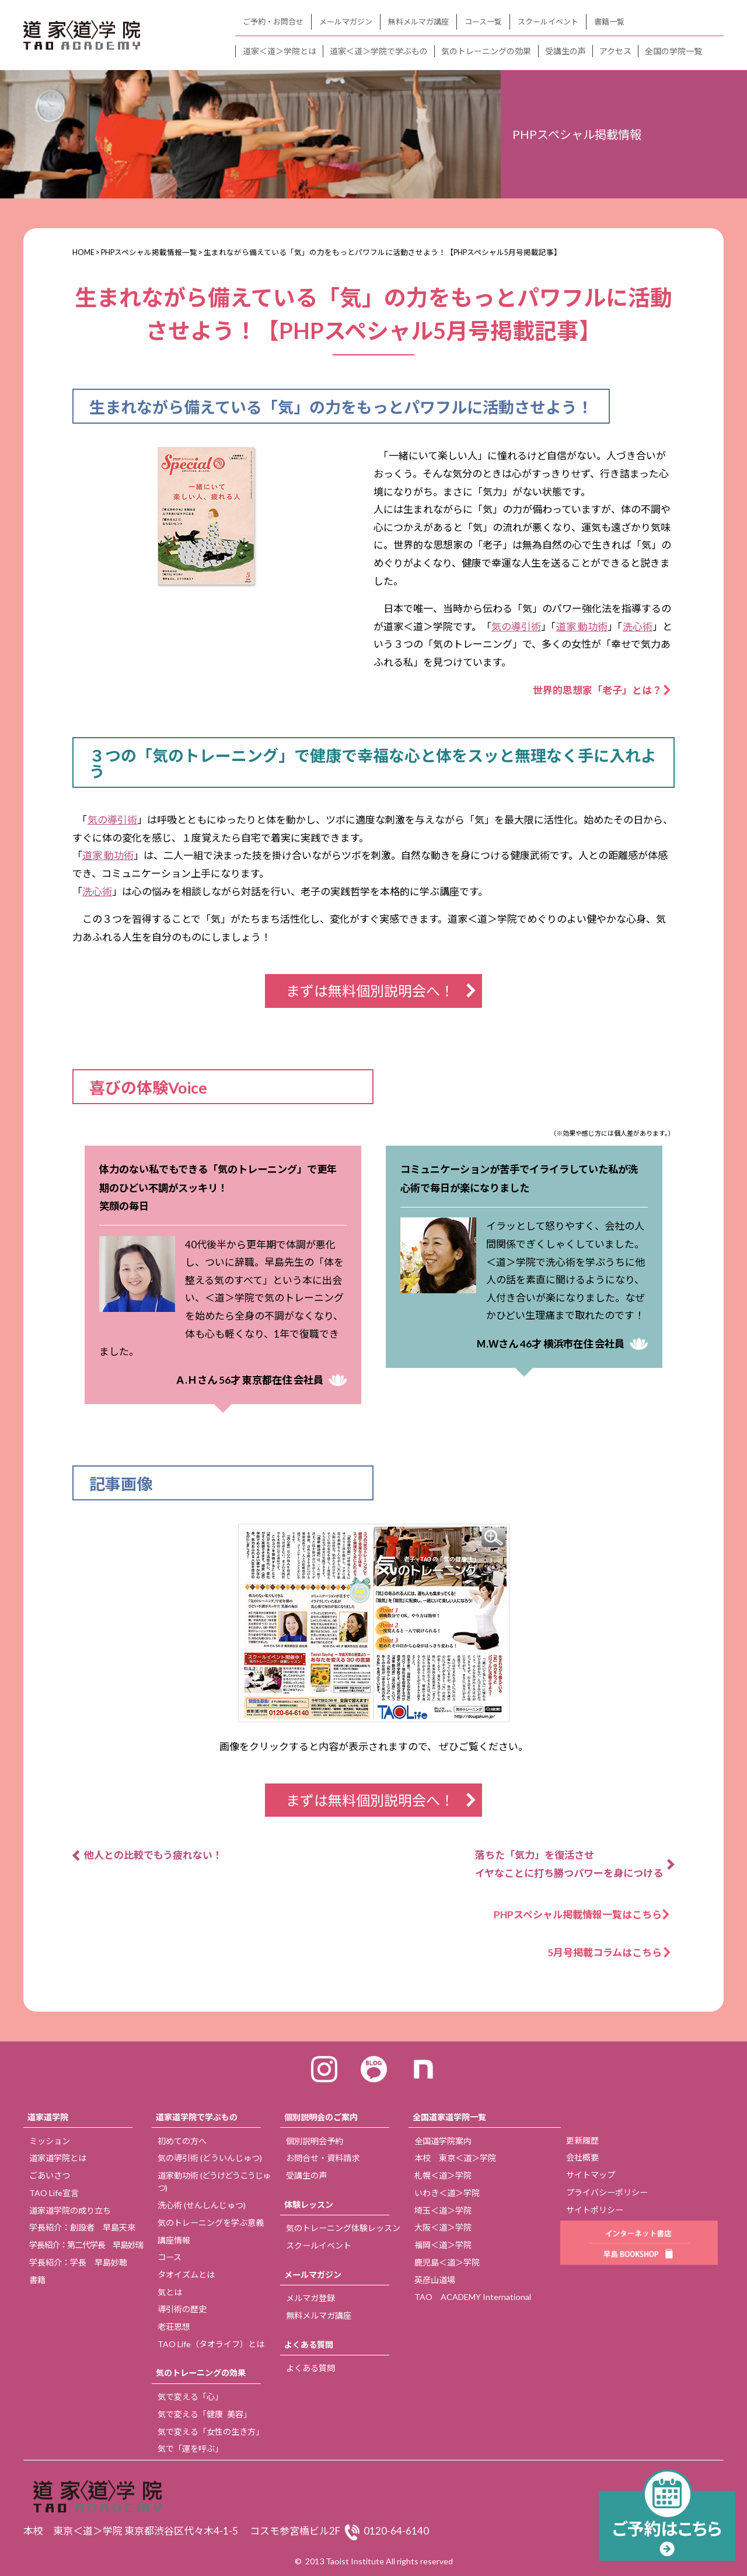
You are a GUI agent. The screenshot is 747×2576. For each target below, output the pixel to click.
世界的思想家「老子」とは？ (597, 690)
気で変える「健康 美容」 (205, 2414)
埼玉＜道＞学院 (443, 2210)
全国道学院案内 (443, 2141)
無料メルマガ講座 (418, 21)
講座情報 (174, 2240)
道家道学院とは (57, 2158)
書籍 (37, 2280)
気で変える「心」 (190, 2397)
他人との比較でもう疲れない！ (153, 1855)
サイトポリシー (594, 2210)
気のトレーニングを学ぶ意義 (211, 2223)
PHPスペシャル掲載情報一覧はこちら (583, 1914)
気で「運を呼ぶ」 (190, 2448)
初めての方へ (182, 2141)
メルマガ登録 (310, 2298)
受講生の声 (565, 51)
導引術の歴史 (182, 2309)
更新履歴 (582, 2140)
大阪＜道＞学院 (443, 2227)
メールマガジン (345, 21)
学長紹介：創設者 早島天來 (82, 2227)
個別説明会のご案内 (321, 2117)
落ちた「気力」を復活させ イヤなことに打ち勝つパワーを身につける (569, 1864)
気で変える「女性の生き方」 (211, 2432)
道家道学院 (47, 2117)
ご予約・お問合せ (273, 21)
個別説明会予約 (314, 2141)
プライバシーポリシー (607, 2192)
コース (169, 2257)
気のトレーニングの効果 (486, 51)
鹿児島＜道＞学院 (447, 2262)
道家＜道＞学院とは (279, 51)
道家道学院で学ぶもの (197, 2117)
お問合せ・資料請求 (322, 2158)
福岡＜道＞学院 (443, 2245)
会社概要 (582, 2157)
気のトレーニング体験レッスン (343, 2228)
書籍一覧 (609, 21)
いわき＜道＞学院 (447, 2193)
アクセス (615, 51)
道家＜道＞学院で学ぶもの (379, 51)
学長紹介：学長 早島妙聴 (78, 2262)
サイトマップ (590, 2175)
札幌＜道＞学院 (443, 2175)
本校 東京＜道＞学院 (455, 2158)
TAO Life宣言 (54, 2193)
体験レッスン (308, 2205)
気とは (170, 2292)
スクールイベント (548, 21)
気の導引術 (516, 626)
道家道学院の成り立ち (70, 2210)
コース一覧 (483, 21)
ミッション (49, 2141)
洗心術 (637, 626)
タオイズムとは (186, 2275)
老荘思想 (174, 2326)
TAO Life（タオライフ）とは (211, 2344)
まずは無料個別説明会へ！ (370, 990)
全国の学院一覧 (673, 51)
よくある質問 (308, 2345)
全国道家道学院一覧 (449, 2117)
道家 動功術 (582, 626)
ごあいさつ (49, 2175)
